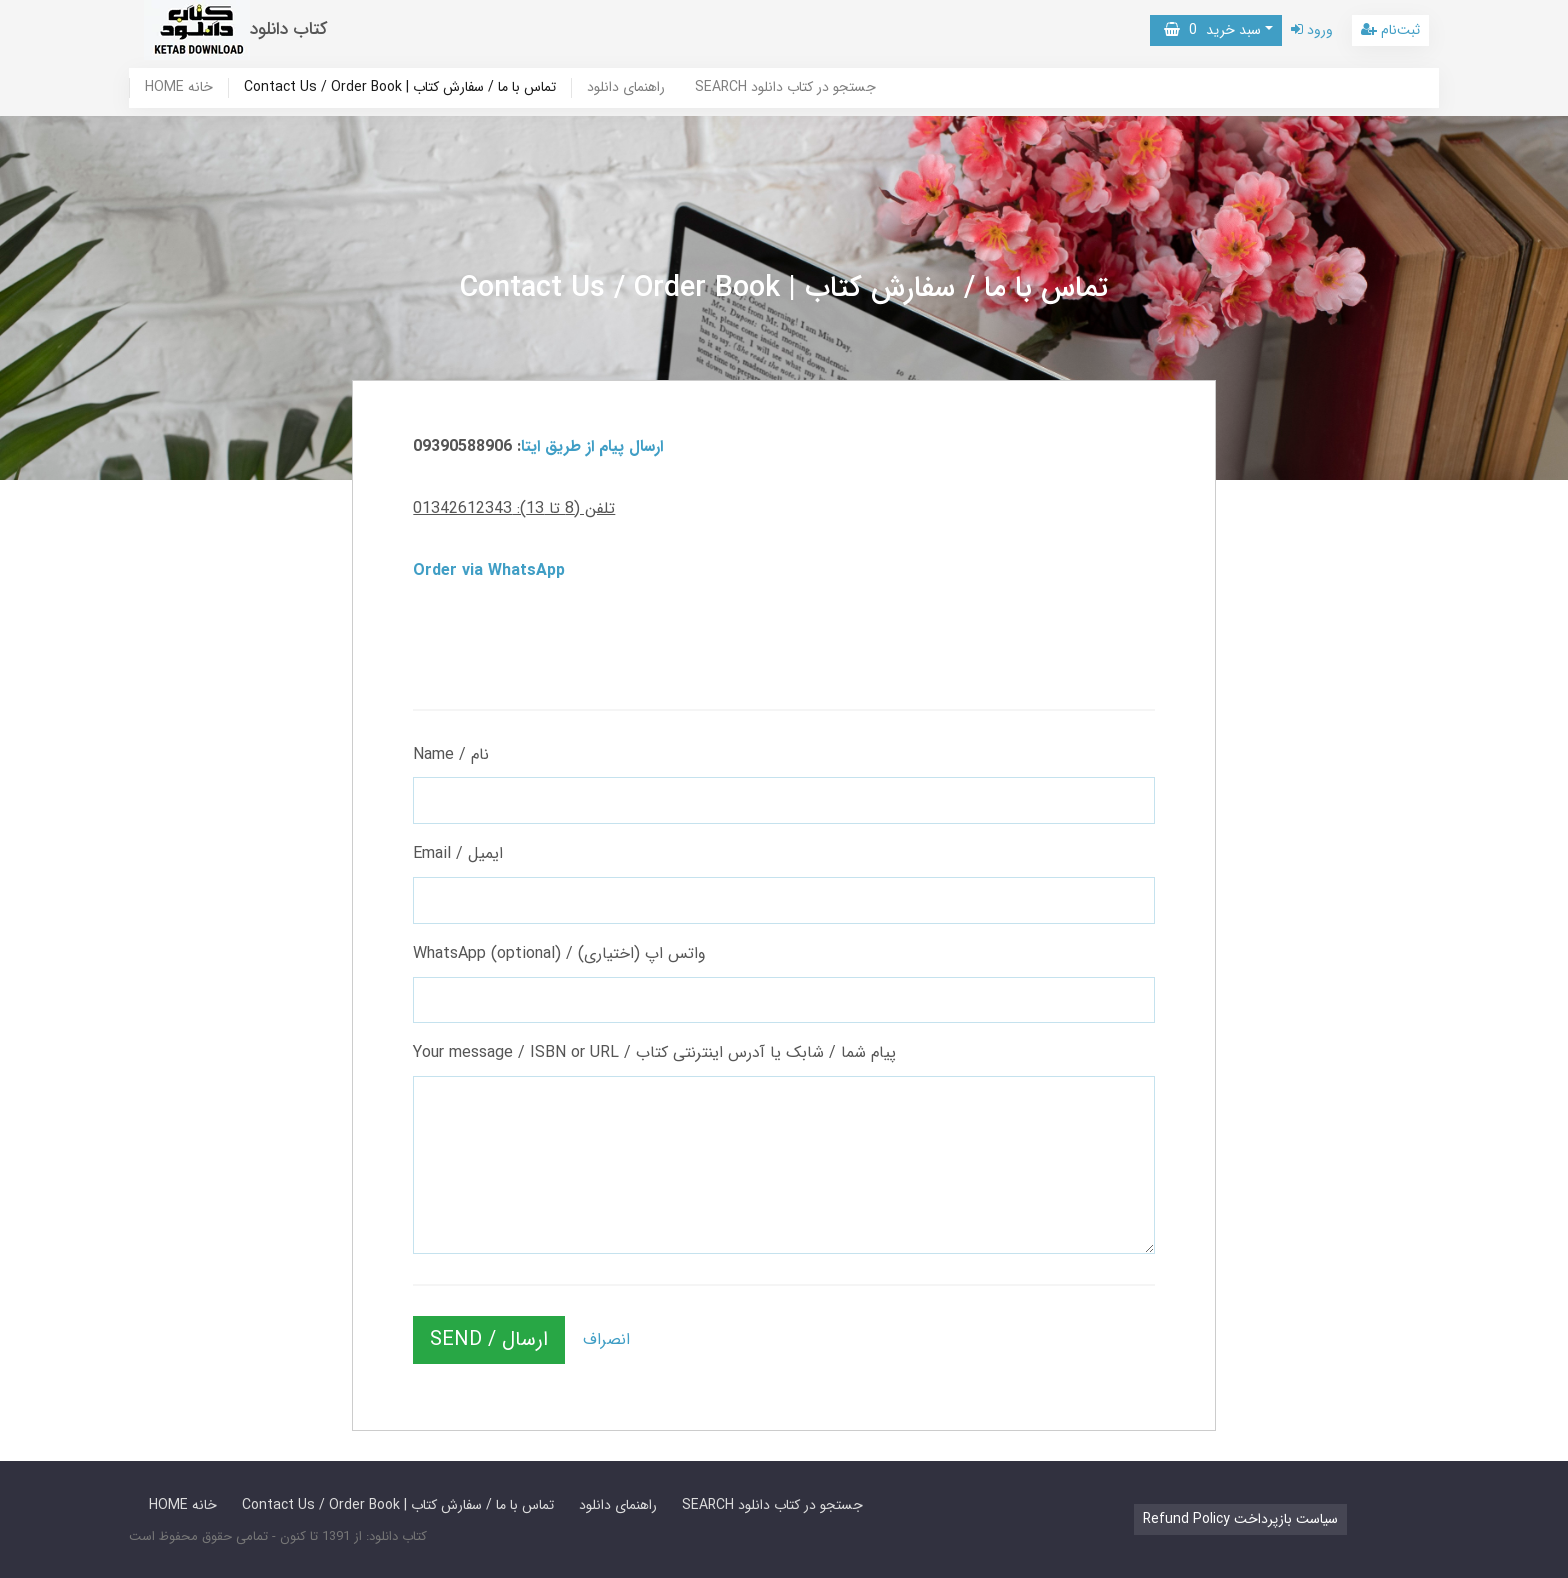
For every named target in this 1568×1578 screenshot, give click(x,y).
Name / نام (451, 754)
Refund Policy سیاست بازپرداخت (1240, 1519)
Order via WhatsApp (489, 570)
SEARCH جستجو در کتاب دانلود (785, 88)
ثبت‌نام (1390, 30)
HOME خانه (179, 88)
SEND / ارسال (489, 1339)
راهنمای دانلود (626, 88)
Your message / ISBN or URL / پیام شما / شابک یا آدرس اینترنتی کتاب (654, 1052)
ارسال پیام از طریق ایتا (592, 446)
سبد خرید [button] (1212, 30)
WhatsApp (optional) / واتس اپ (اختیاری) (559, 953)
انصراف (606, 1339)
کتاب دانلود (289, 29)
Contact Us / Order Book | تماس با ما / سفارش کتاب (400, 88)
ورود (1312, 30)
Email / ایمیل (458, 853)
